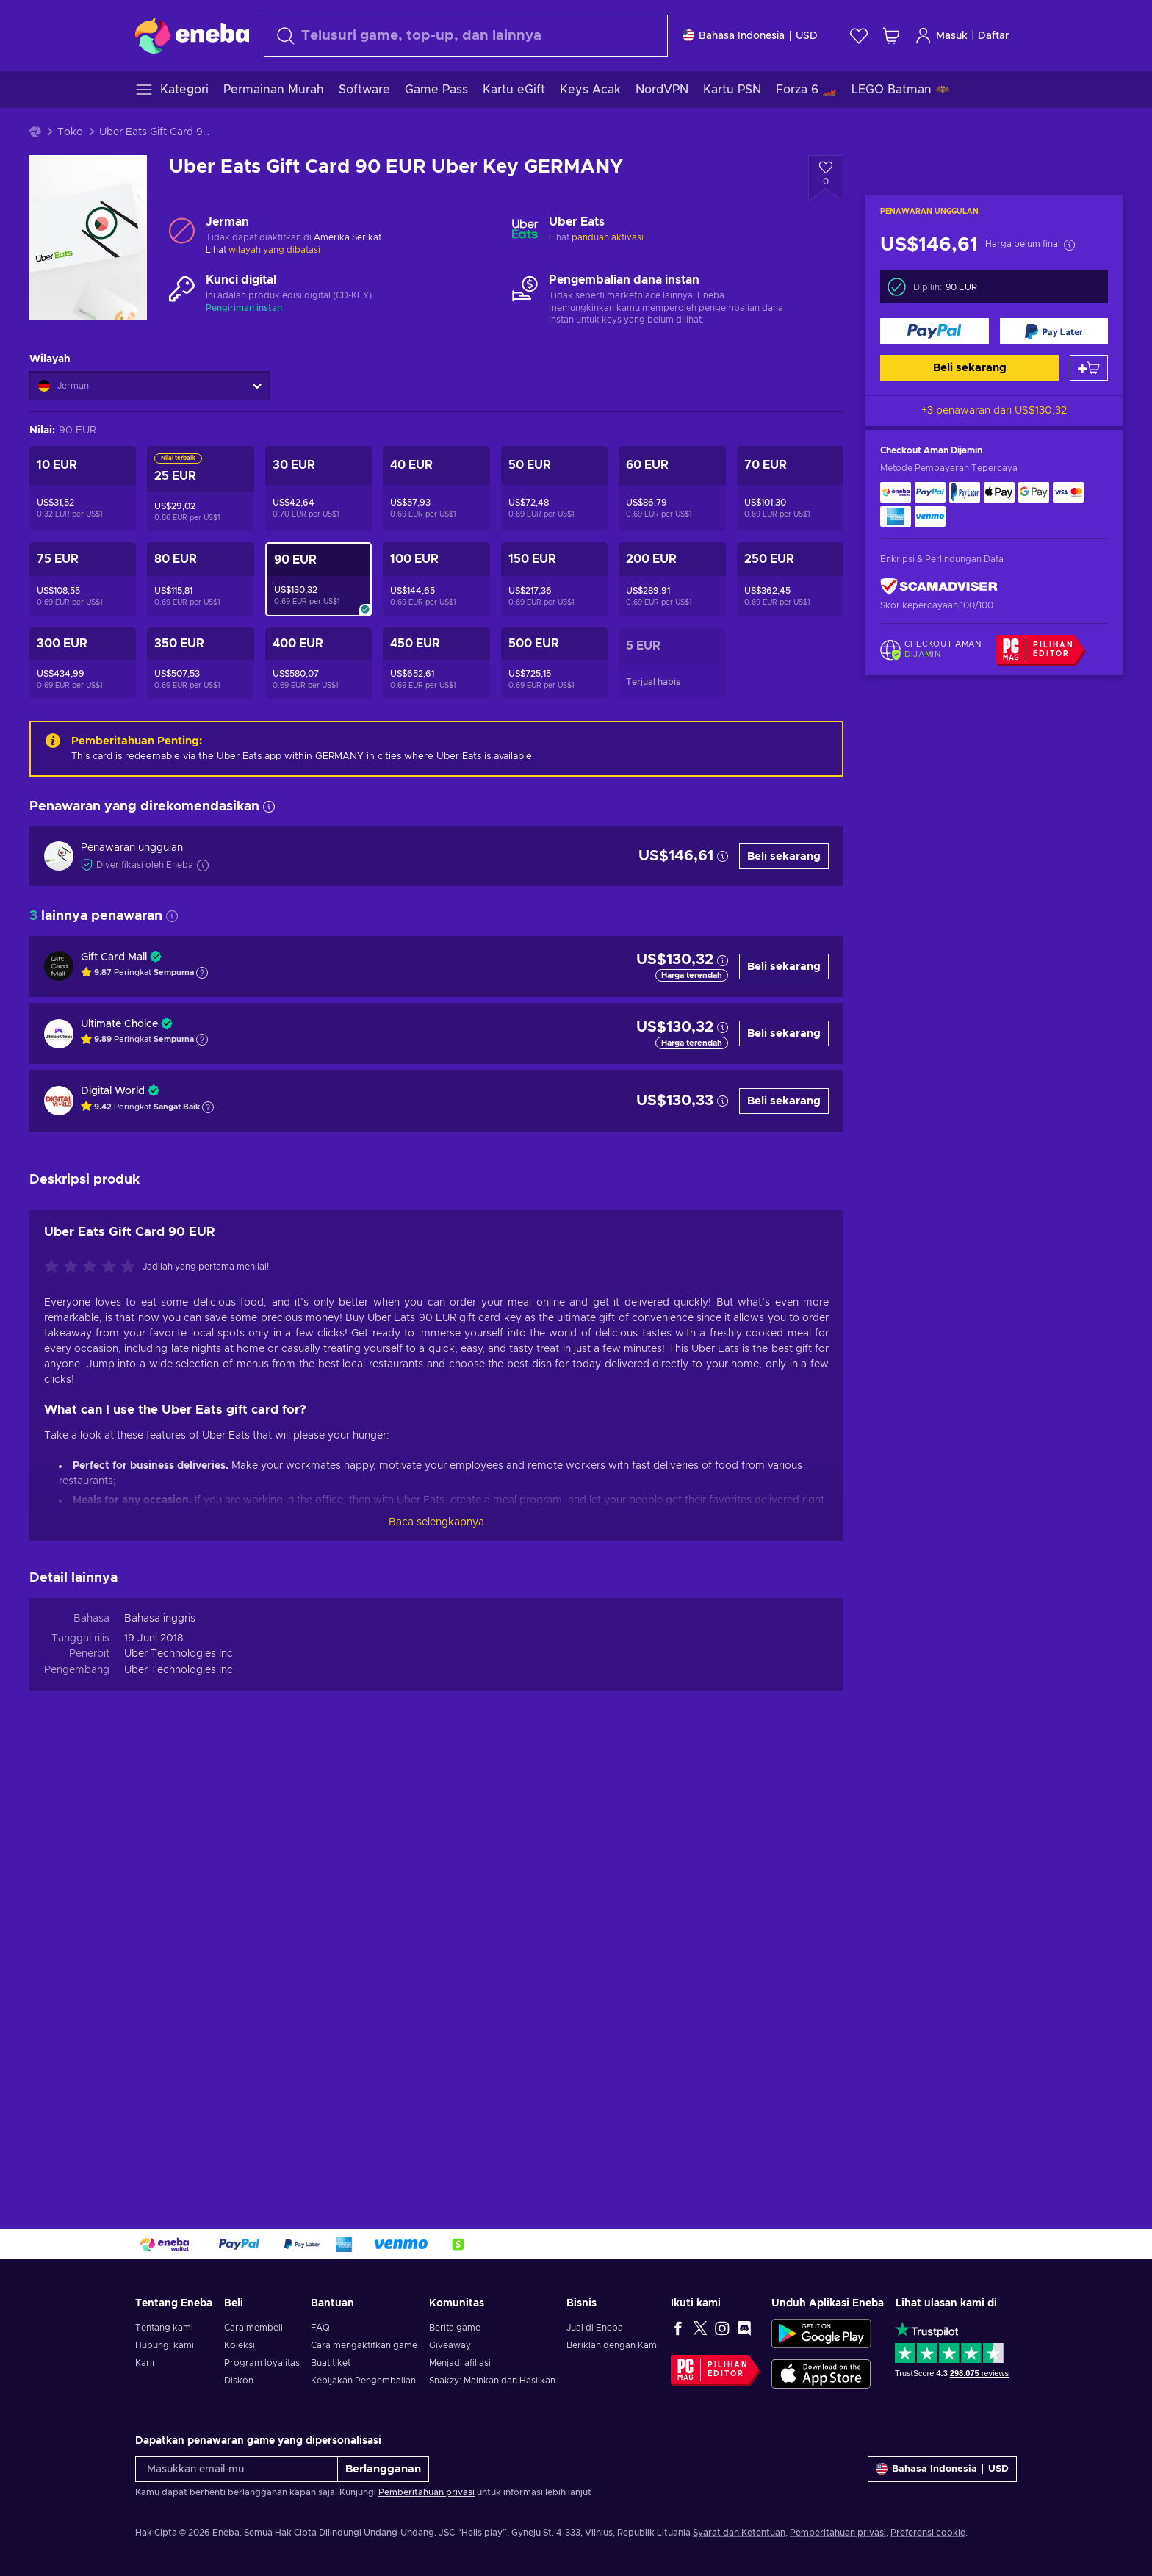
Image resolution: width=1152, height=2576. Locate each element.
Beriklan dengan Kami (612, 2345)
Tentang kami (164, 2327)
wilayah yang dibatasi (274, 249)
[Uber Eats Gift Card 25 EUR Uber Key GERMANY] (200, 488)
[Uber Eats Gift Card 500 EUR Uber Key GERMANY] (554, 663)
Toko (70, 132)
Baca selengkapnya (436, 1522)
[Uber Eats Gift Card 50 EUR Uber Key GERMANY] (554, 488)
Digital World (113, 1091)
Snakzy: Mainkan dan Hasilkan (492, 2380)
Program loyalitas (262, 2363)
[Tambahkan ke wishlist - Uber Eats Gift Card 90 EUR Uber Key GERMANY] (825, 178)
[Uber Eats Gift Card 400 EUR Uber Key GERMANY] (318, 663)
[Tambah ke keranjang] (1089, 368)
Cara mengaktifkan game (364, 2345)
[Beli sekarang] (934, 331)
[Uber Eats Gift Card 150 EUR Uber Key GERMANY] (554, 579)
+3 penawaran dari (994, 411)
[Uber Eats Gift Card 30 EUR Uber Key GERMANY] (318, 488)
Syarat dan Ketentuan (739, 2532)
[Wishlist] (859, 36)
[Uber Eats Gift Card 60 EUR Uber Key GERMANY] (672, 488)
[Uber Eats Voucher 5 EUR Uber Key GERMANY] (672, 663)
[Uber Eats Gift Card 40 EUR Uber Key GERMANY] (436, 488)
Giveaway (450, 2345)
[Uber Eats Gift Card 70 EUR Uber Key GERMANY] (790, 488)
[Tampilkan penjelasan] (202, 973)
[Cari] (466, 35)
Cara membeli (253, 2327)
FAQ (320, 2327)
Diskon (238, 2380)
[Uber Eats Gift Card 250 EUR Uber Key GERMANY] (790, 579)
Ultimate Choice (119, 1024)
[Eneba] (192, 35)
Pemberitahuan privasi (426, 2492)
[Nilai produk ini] (93, 1267)
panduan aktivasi (608, 237)
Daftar (993, 36)
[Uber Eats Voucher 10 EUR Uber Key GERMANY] (82, 488)
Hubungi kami (164, 2345)
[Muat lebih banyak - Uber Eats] (525, 230)
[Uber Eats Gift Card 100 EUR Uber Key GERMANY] (436, 579)
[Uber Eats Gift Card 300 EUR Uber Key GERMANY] (82, 663)
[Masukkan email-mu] (236, 2469)
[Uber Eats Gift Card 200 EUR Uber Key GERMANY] (672, 579)
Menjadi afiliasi (460, 2363)
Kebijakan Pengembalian (363, 2380)
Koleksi (239, 2345)
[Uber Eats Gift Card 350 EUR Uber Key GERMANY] (200, 663)
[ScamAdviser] (939, 586)
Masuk (941, 35)
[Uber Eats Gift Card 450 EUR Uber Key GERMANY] (436, 663)
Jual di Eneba (594, 2327)
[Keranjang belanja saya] (891, 36)
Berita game (454, 2327)
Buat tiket (330, 2363)
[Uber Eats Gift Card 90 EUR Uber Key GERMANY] (318, 579)
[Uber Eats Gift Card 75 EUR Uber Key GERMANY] (82, 579)
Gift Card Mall (114, 957)
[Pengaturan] (750, 35)
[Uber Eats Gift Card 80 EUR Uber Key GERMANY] (200, 579)
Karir (145, 2363)
